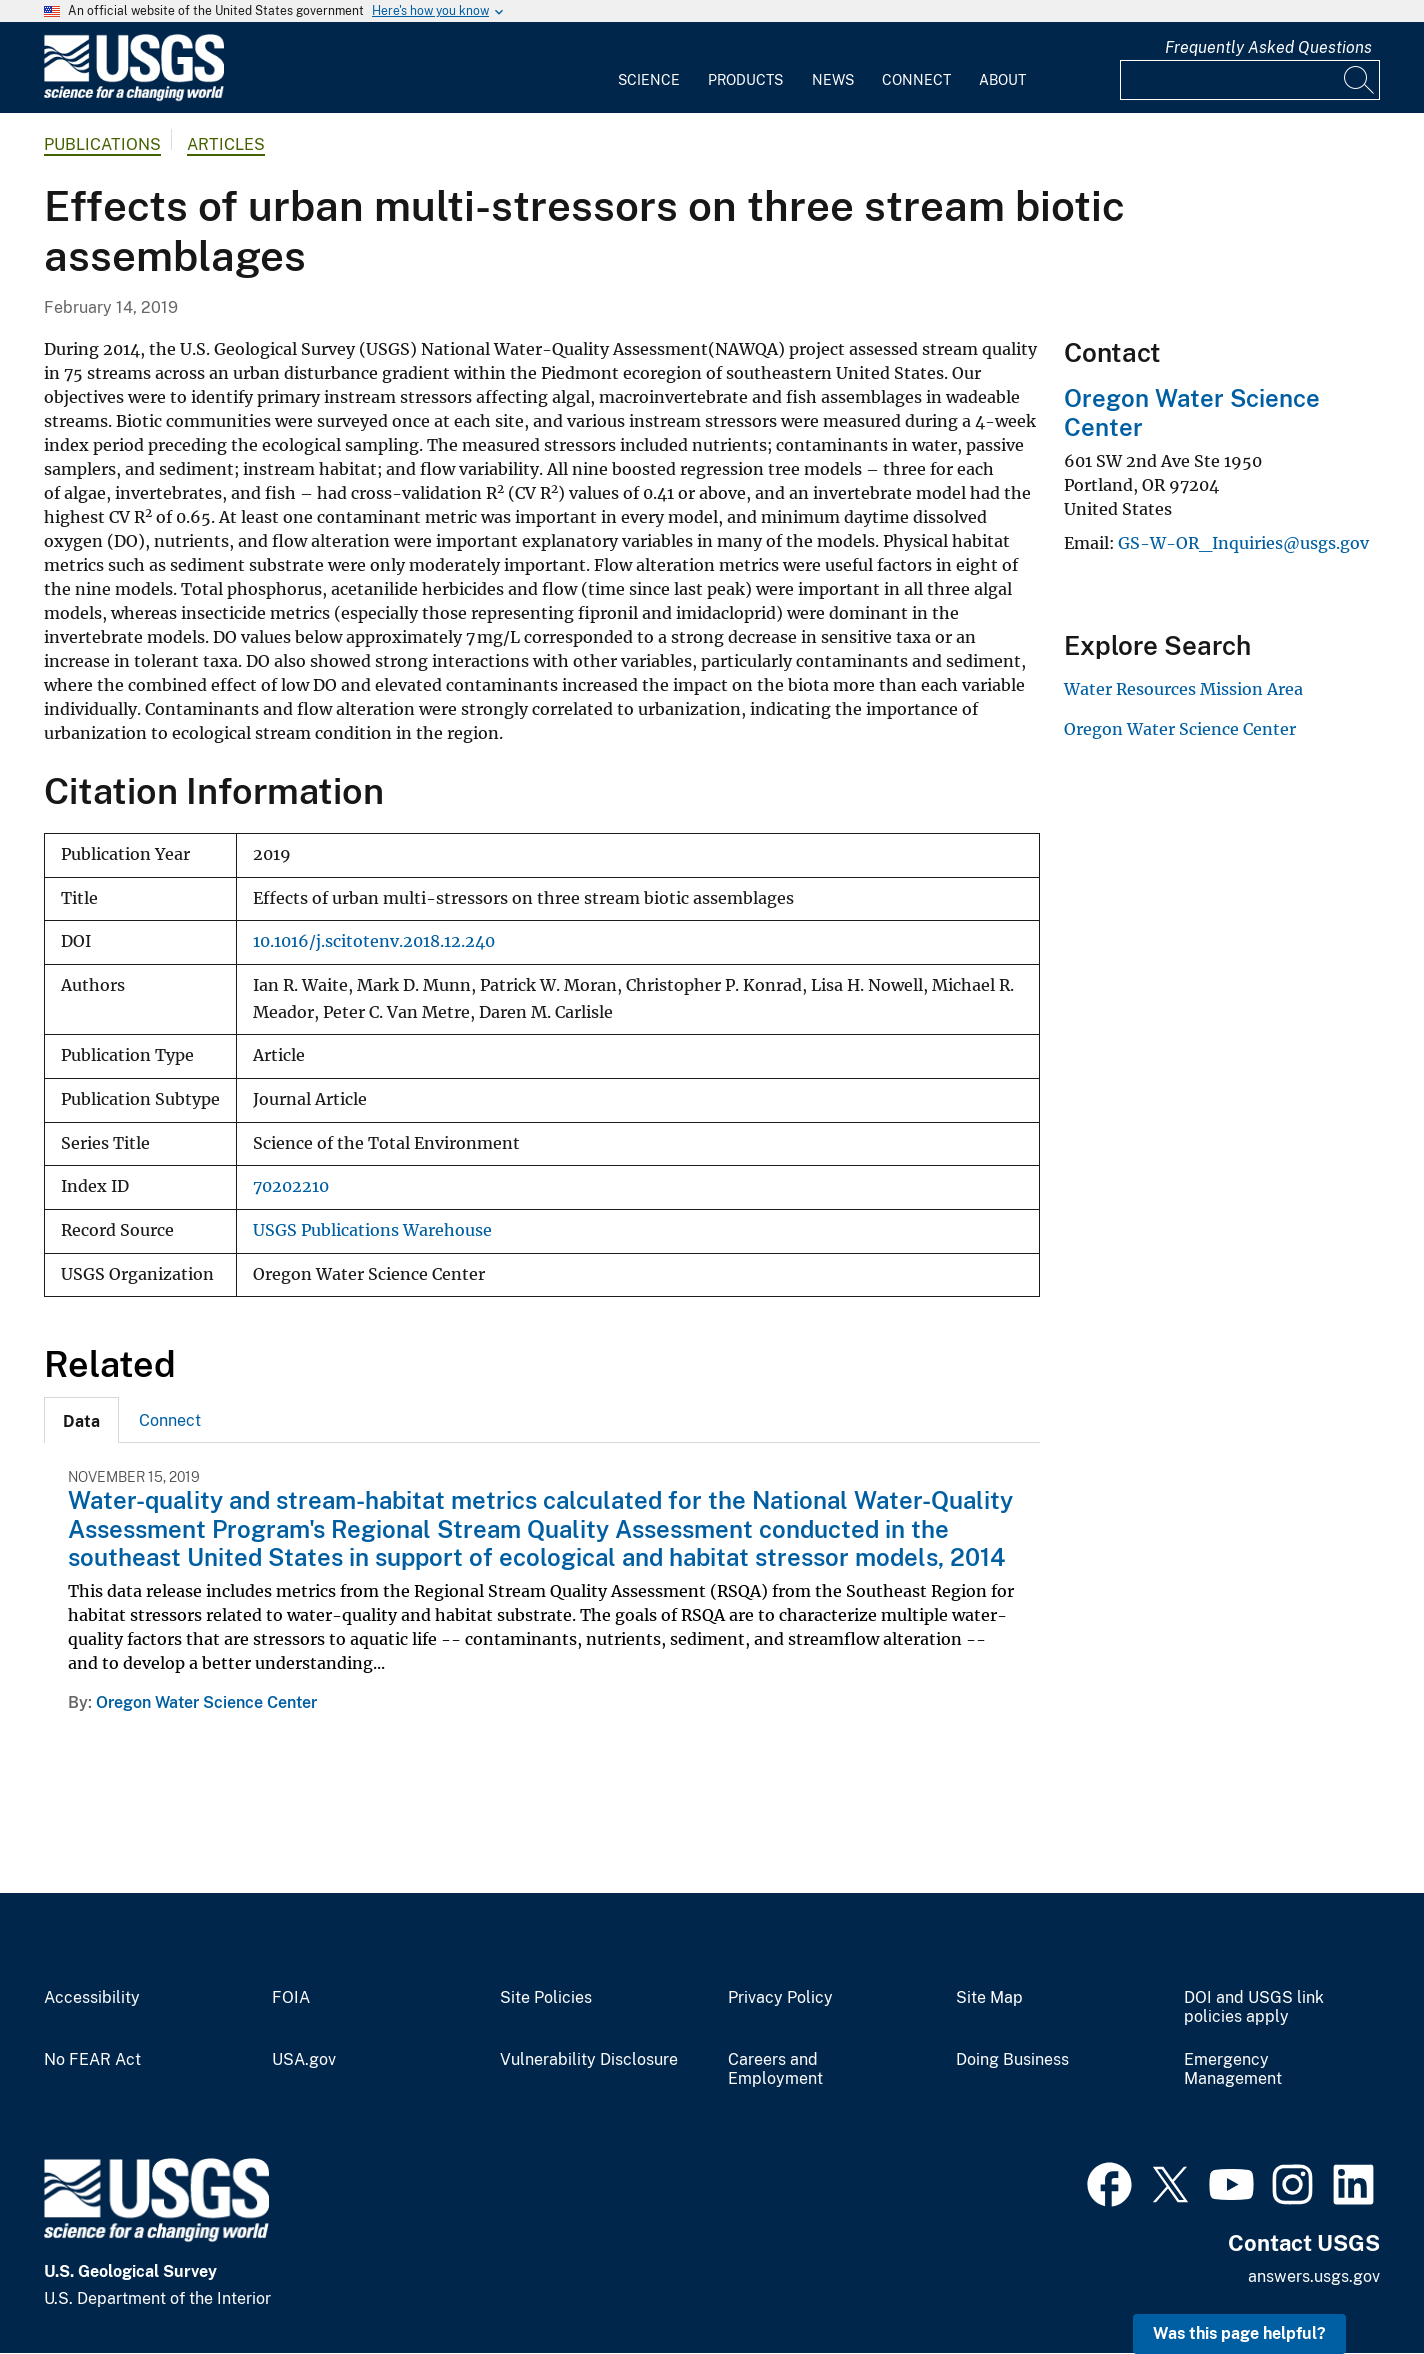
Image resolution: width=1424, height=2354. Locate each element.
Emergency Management (1233, 2069)
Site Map (989, 1998)
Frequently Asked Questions (1268, 47)
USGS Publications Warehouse (372, 1230)
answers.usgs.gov (1314, 2276)
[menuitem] (649, 68)
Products (745, 80)
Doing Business (1012, 2060)
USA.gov (304, 2060)
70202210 (291, 1186)
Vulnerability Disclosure (589, 2060)
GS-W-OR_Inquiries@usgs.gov (1243, 543)
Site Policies (546, 1998)
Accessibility (92, 1998)
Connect (916, 80)
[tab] (81, 1420)
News (833, 80)
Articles (226, 144)
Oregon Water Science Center (206, 1702)
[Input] (1250, 80)
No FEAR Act (92, 2060)
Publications (102, 144)
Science (649, 80)
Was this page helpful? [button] (1239, 2333)
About (1002, 80)
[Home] (134, 96)
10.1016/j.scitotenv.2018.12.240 (374, 941)
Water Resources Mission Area (1183, 689)
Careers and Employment (775, 2069)
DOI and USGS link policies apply (1254, 2007)
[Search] (1360, 80)
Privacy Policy (780, 1998)
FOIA (291, 1998)
